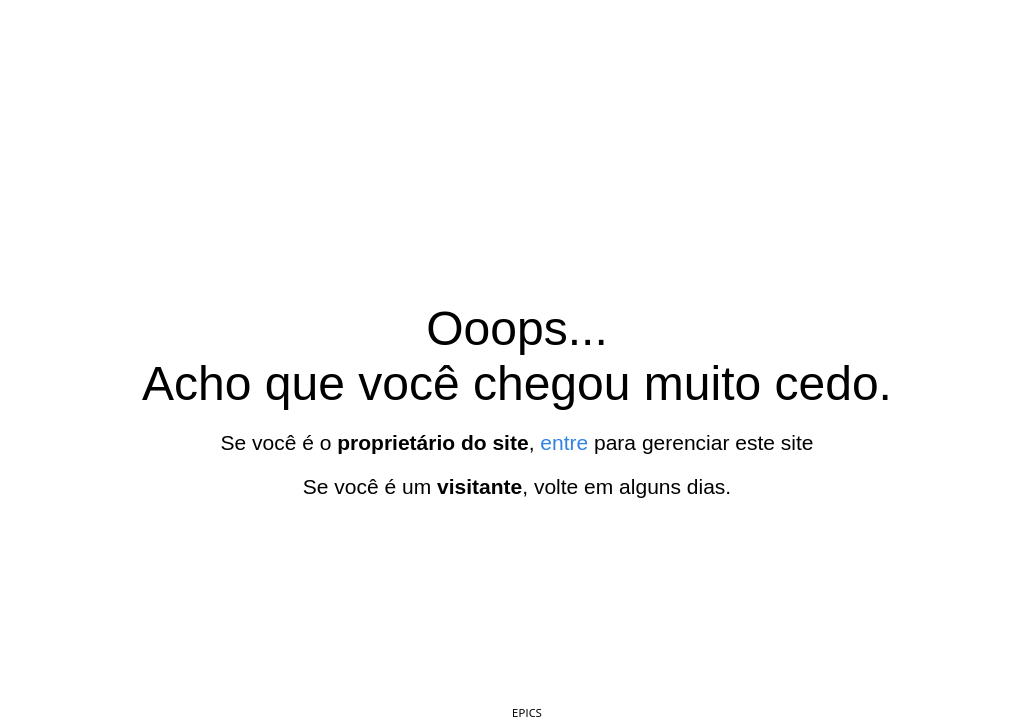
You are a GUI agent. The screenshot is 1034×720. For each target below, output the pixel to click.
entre (564, 442)
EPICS (527, 712)
